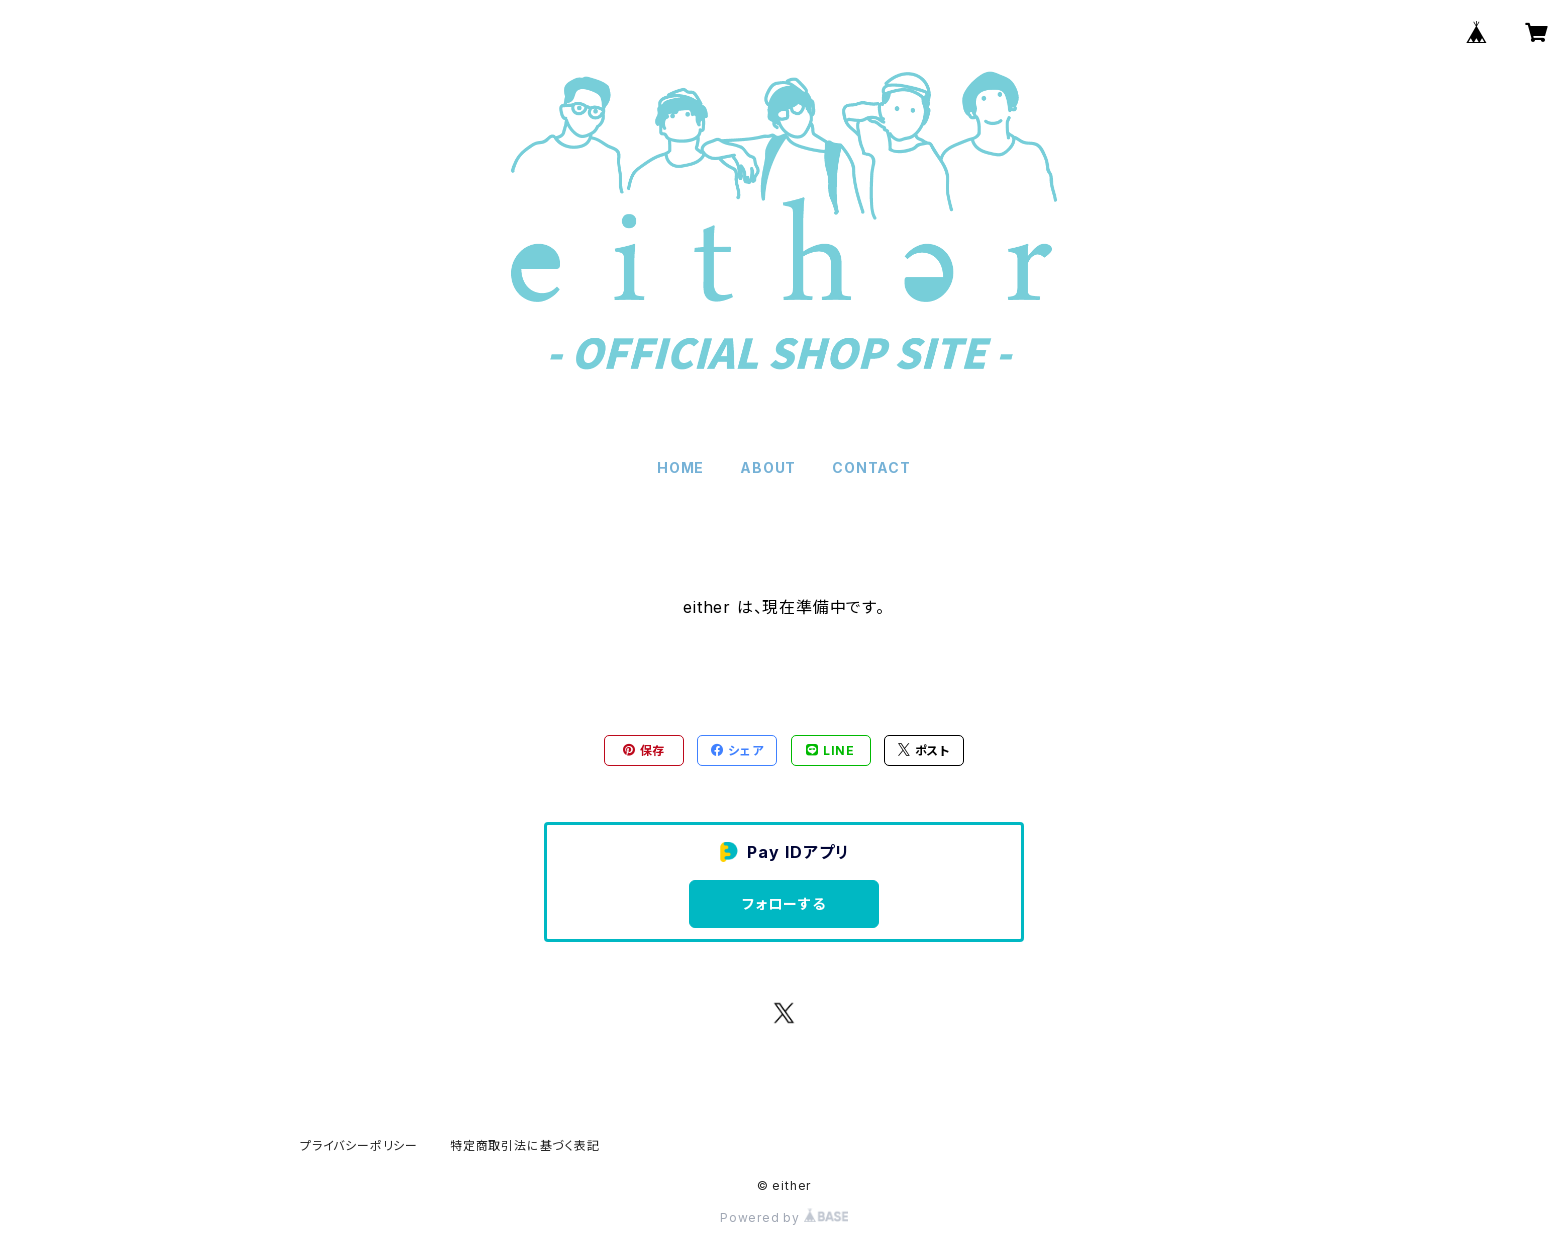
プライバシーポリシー (359, 1145)
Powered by (784, 1217)
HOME (680, 467)
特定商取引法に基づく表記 (525, 1145)
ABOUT (768, 467)
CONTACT (871, 467)
